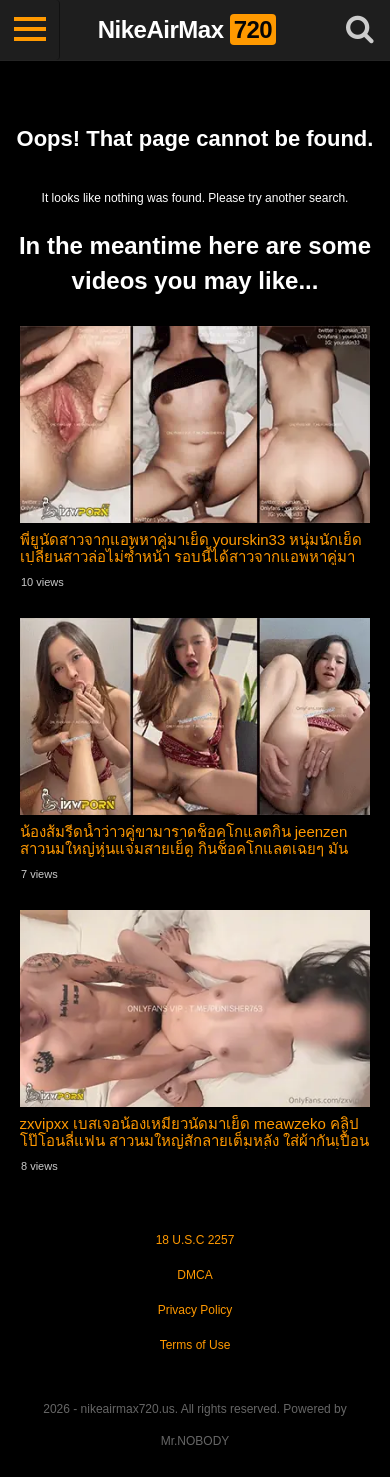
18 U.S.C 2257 (195, 1240)
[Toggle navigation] (30, 30)
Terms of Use (195, 1345)
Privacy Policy (195, 1310)
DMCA (194, 1275)
